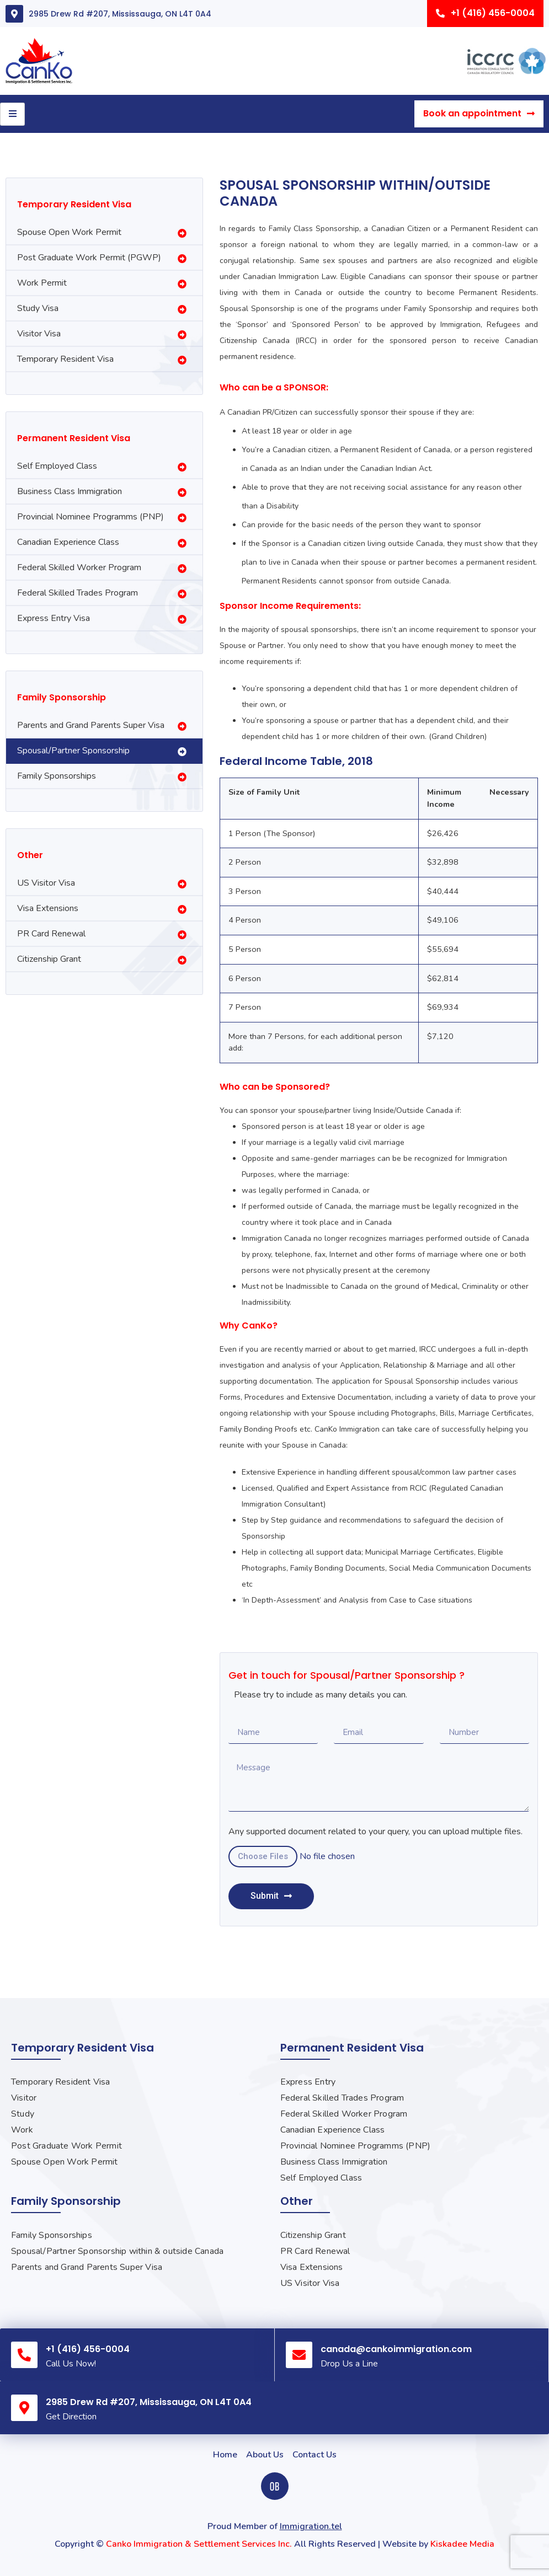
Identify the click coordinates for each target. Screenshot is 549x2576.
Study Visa (37, 308)
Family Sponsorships (56, 776)
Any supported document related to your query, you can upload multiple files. (375, 1832)
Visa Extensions (47, 908)
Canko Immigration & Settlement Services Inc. (199, 2544)
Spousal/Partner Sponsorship (73, 751)
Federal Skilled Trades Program (77, 593)
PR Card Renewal (51, 934)
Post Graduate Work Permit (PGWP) (89, 257)
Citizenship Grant (49, 959)
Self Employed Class (57, 466)
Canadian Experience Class (68, 542)
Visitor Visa (39, 334)
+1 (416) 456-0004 (88, 2349)
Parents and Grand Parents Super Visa (90, 725)
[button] (485, 13)
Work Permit (42, 283)
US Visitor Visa (46, 883)
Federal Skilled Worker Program (79, 567)
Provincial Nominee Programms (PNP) (90, 517)
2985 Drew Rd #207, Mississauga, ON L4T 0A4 (120, 13)
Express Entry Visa (53, 618)
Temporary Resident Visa (65, 359)
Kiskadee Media (462, 2544)
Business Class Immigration (69, 491)
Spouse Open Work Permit (69, 232)
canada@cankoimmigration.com (396, 2349)
